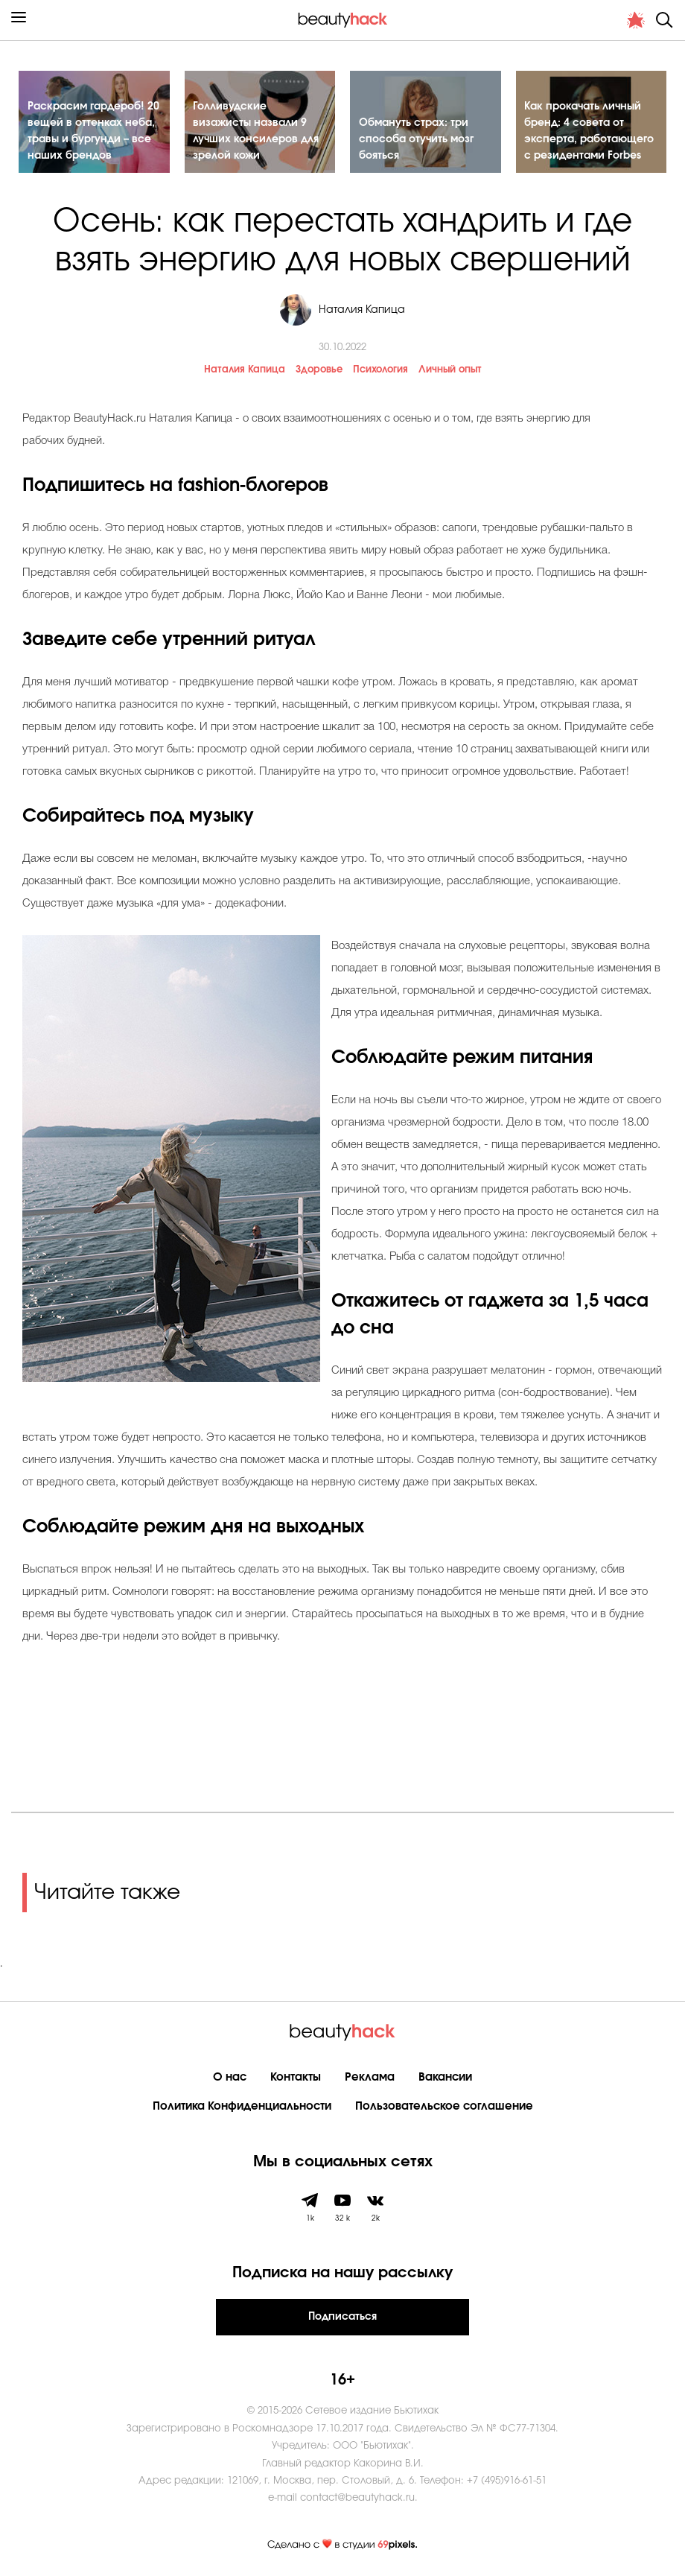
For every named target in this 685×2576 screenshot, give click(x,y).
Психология (380, 372)
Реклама (370, 2079)
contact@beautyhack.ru (357, 2500)
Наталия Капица (244, 372)
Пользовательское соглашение (444, 2108)
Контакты (295, 2079)
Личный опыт (450, 372)
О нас (229, 2079)
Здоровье (319, 372)
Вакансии (445, 2079)
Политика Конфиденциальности (242, 2108)
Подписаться (342, 2319)
